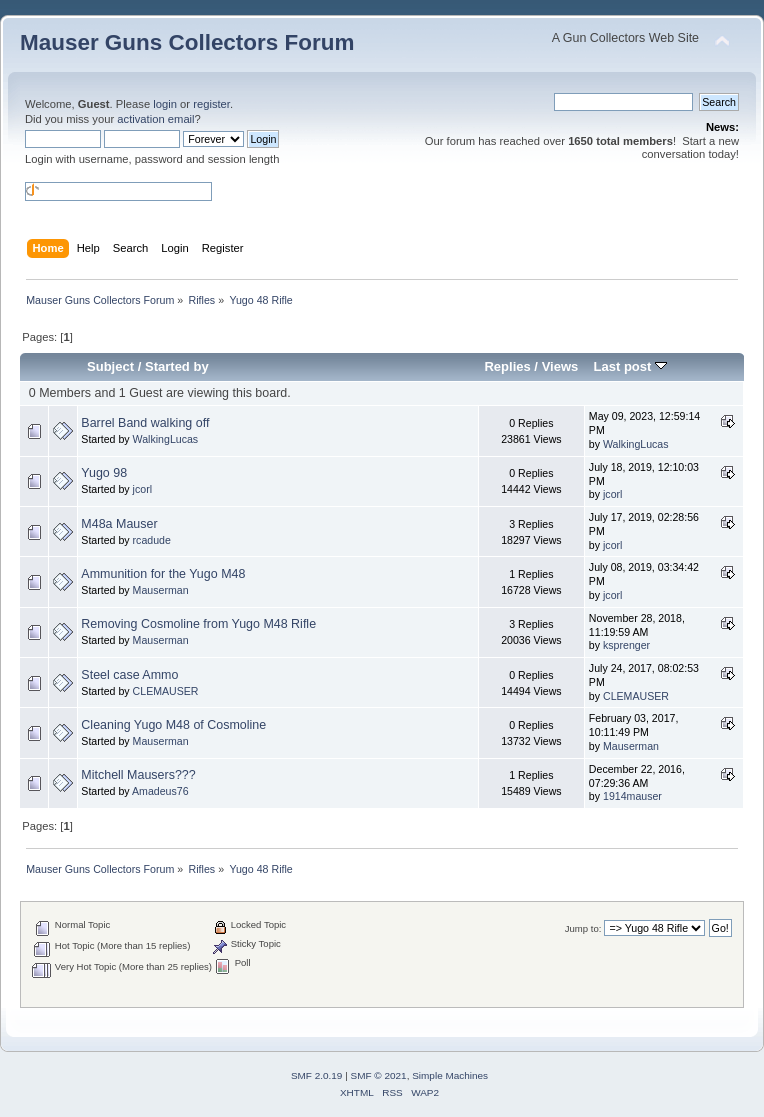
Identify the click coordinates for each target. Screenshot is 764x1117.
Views (560, 366)
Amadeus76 (160, 791)
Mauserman (161, 590)
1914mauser (632, 796)
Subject (110, 366)
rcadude (152, 540)
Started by (177, 366)
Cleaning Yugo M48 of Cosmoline (173, 725)
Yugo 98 (104, 473)
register (211, 104)
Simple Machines (450, 1075)
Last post (630, 366)
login (165, 104)
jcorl (142, 489)
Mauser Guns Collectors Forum (187, 42)
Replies (507, 366)
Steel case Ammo (129, 675)
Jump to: (583, 928)
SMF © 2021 (379, 1075)
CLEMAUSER (166, 691)
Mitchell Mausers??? (138, 775)
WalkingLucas (166, 439)
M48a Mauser (119, 524)
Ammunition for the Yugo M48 (163, 574)
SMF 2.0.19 (317, 1075)
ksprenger (626, 645)
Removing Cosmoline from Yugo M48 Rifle (198, 624)
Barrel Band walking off (145, 423)
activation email (155, 119)
